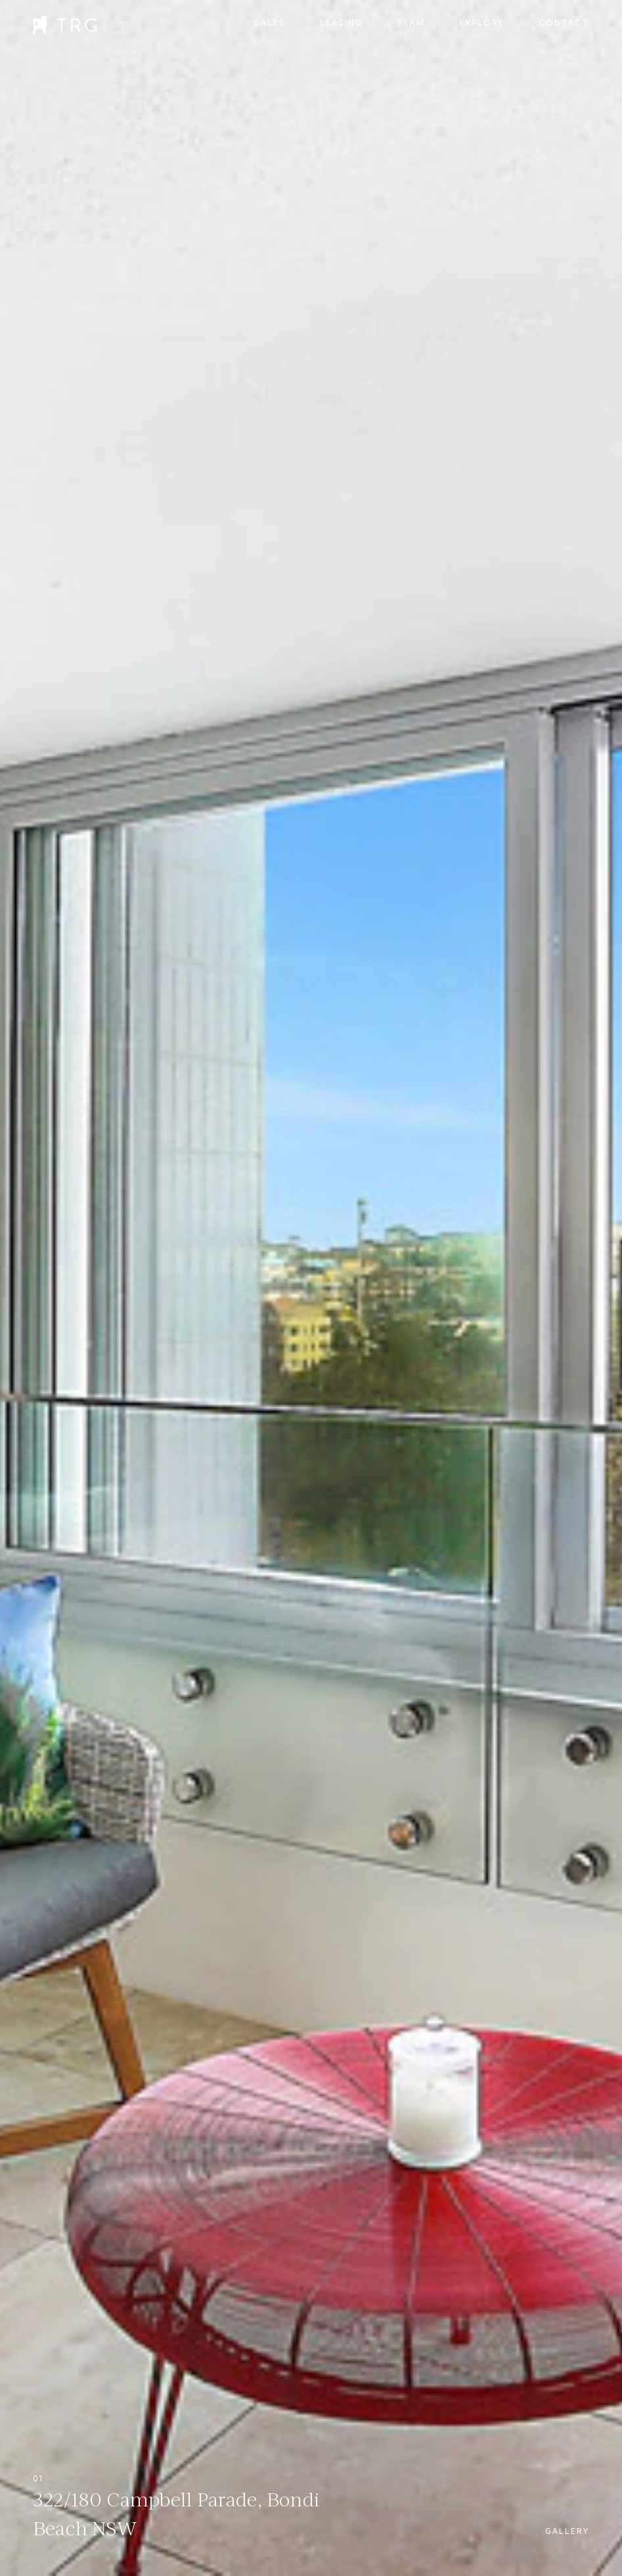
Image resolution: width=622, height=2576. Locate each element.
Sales (270, 23)
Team (411, 23)
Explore (481, 23)
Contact (564, 23)
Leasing (341, 23)
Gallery (567, 2531)
